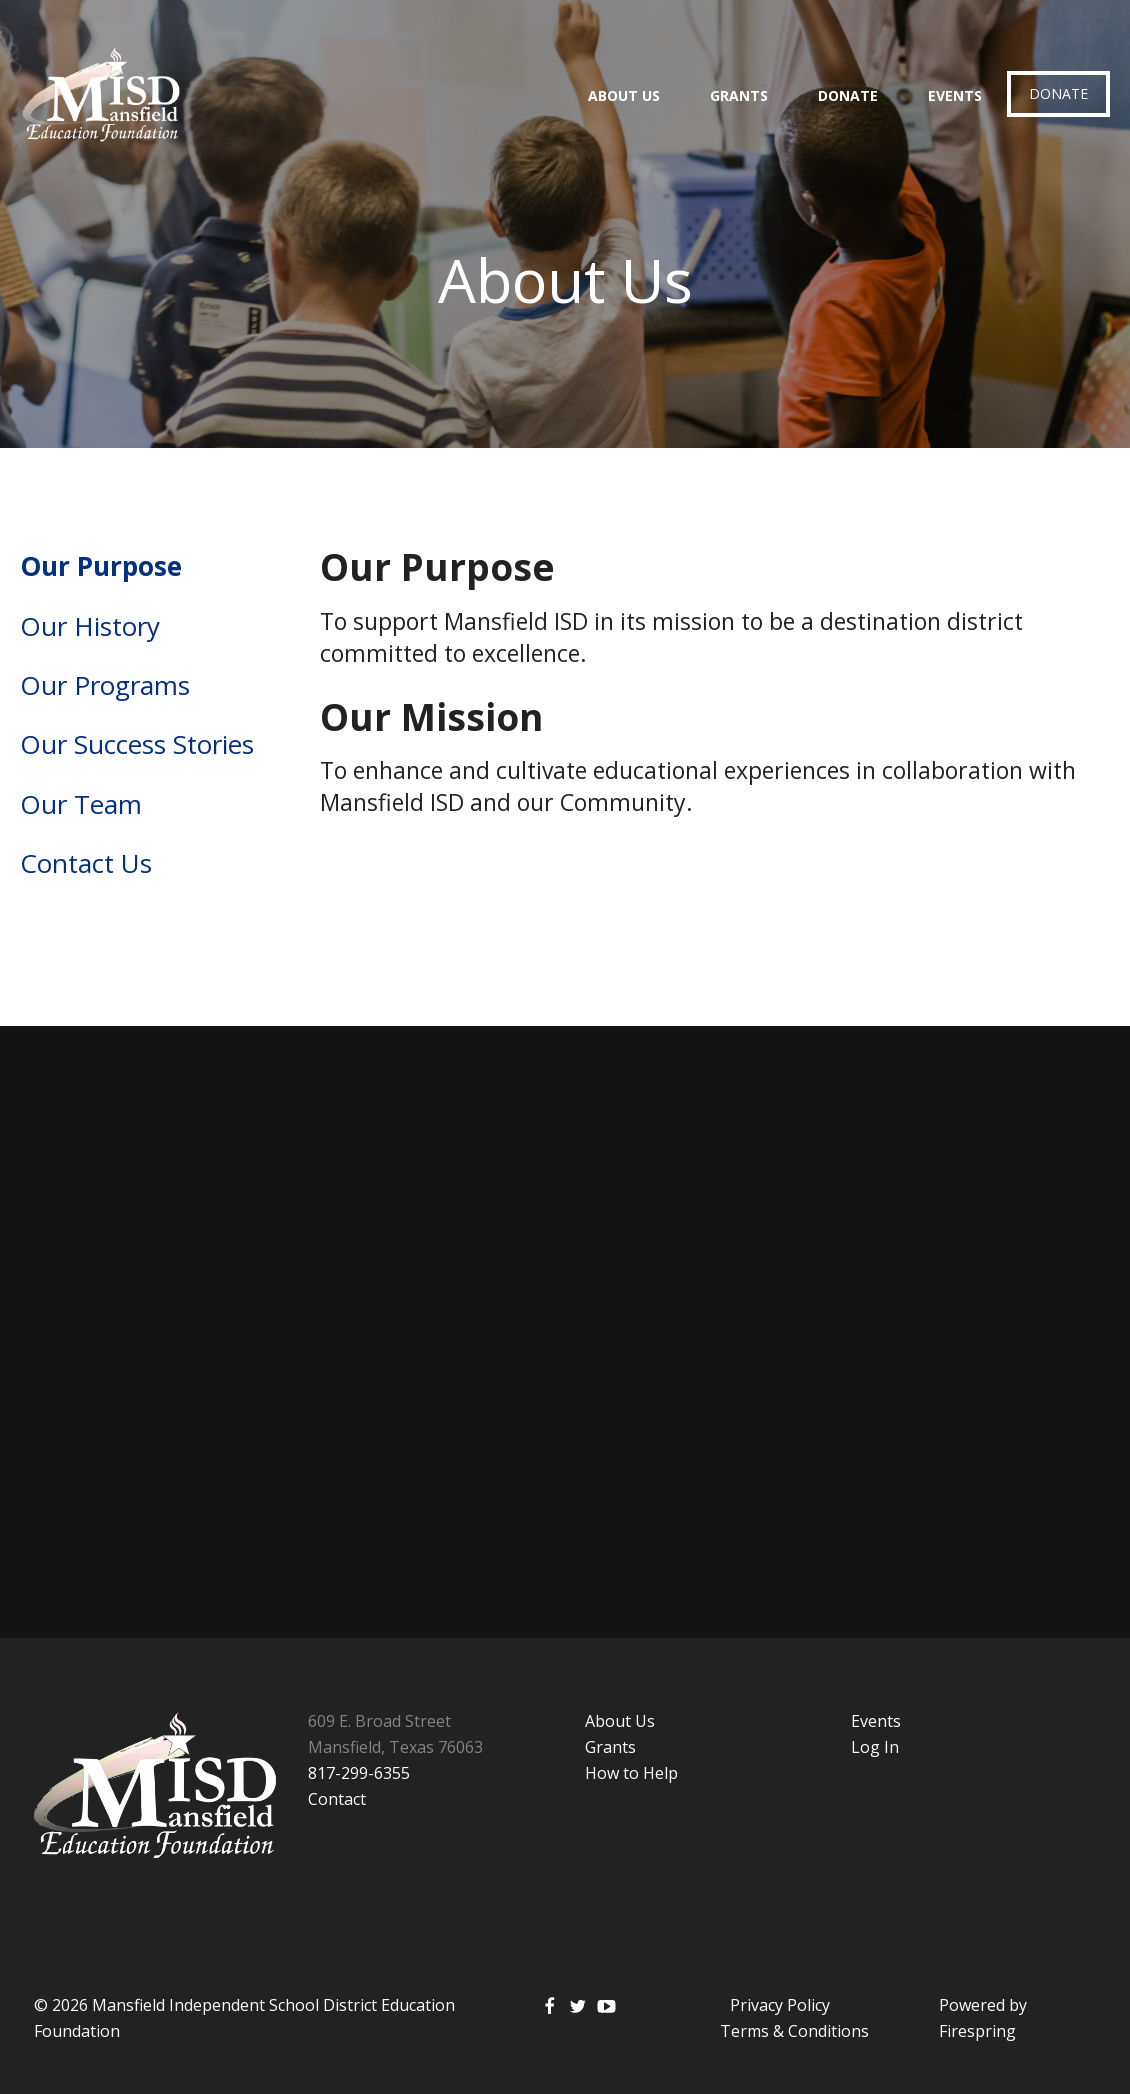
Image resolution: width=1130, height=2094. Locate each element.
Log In (875, 1747)
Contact (337, 1799)
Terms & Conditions (794, 2031)
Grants (739, 95)
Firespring (977, 2031)
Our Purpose (101, 566)
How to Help (631, 1773)
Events (955, 95)
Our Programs (105, 685)
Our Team (81, 804)
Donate (848, 95)
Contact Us (86, 863)
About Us (624, 95)
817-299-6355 (359, 1773)
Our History (90, 626)
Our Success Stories (137, 744)
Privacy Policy (780, 2005)
